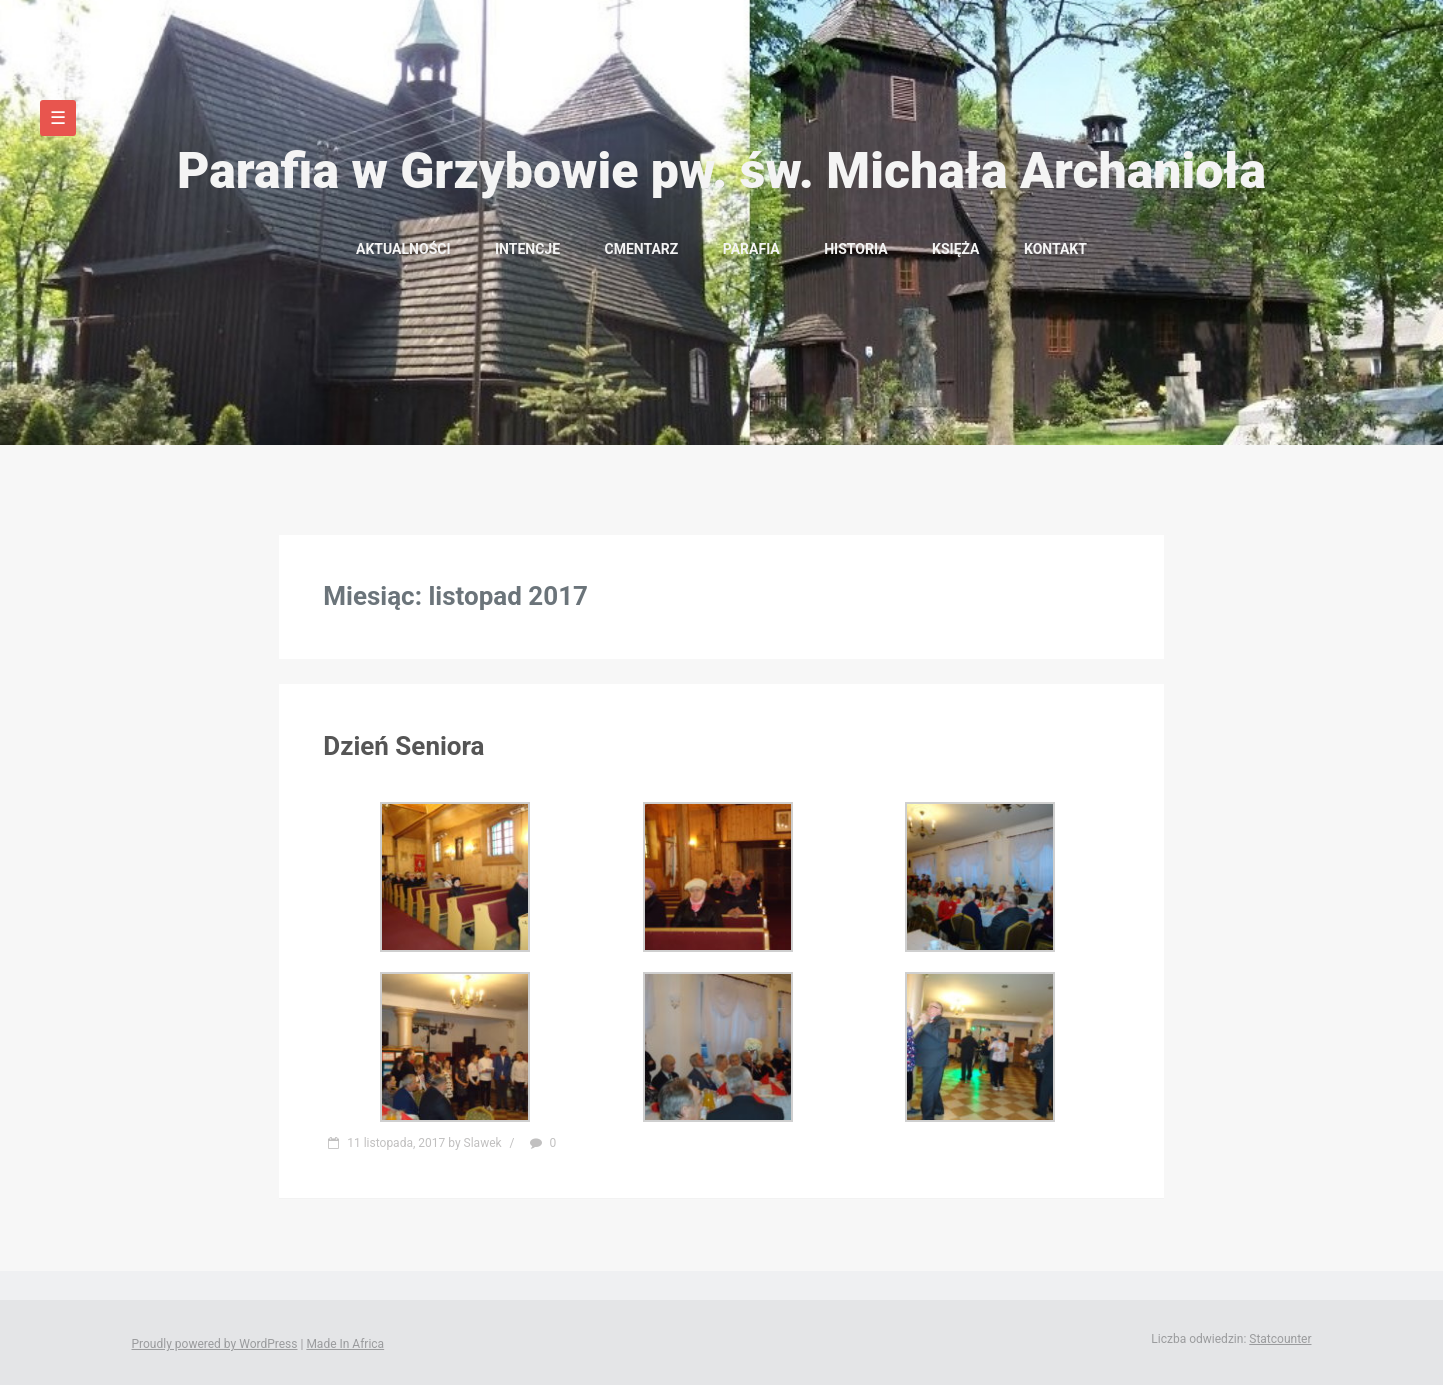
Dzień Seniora (403, 746)
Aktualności (403, 249)
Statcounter (1280, 1339)
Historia (855, 249)
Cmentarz (642, 249)
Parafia (751, 249)
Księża (955, 249)
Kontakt (1055, 249)
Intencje (527, 249)
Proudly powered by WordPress (215, 1344)
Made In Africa (345, 1344)
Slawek (483, 1143)
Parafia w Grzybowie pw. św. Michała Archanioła (721, 171)
